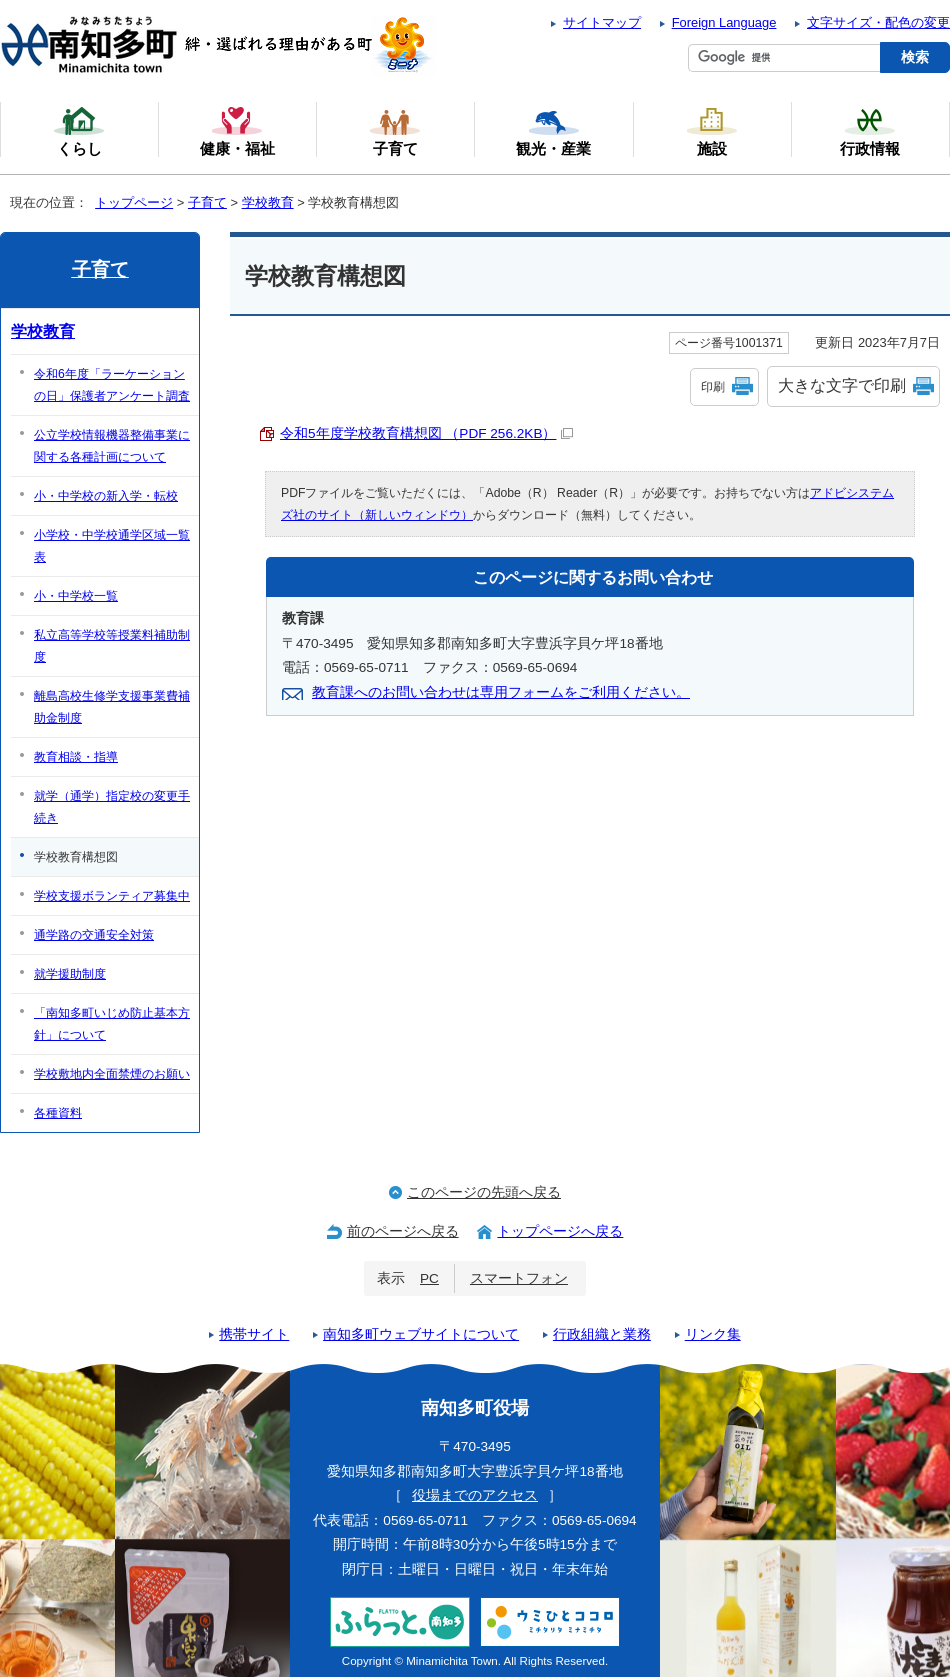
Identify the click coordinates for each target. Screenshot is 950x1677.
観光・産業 (553, 131)
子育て (207, 202)
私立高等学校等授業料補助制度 (112, 646)
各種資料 (58, 1113)
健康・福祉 (237, 131)
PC (429, 1278)
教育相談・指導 (76, 757)
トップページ (134, 202)
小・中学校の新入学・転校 (106, 496)
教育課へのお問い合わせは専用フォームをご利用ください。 (501, 692)
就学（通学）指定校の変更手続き (112, 807)
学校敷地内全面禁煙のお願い (112, 1074)
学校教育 (268, 202)
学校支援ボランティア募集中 (112, 896)
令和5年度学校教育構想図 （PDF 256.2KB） (426, 433)
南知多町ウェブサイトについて (421, 1334)
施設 (712, 131)
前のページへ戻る (403, 1231)
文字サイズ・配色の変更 (878, 22)
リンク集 (713, 1334)
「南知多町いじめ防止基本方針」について (112, 1024)
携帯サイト (254, 1334)
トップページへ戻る (560, 1231)
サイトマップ (602, 22)
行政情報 (870, 131)
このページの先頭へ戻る (484, 1192)
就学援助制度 (70, 974)
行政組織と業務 (602, 1334)
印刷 (713, 387)
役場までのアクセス (475, 1495)
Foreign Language (724, 22)
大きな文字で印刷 (842, 385)
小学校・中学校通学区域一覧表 (112, 546)
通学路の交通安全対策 (94, 935)
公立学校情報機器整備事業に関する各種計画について (112, 446)
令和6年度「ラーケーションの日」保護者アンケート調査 (112, 385)
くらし (79, 131)
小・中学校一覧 (76, 596)
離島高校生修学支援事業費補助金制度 (112, 707)
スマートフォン (519, 1278)
